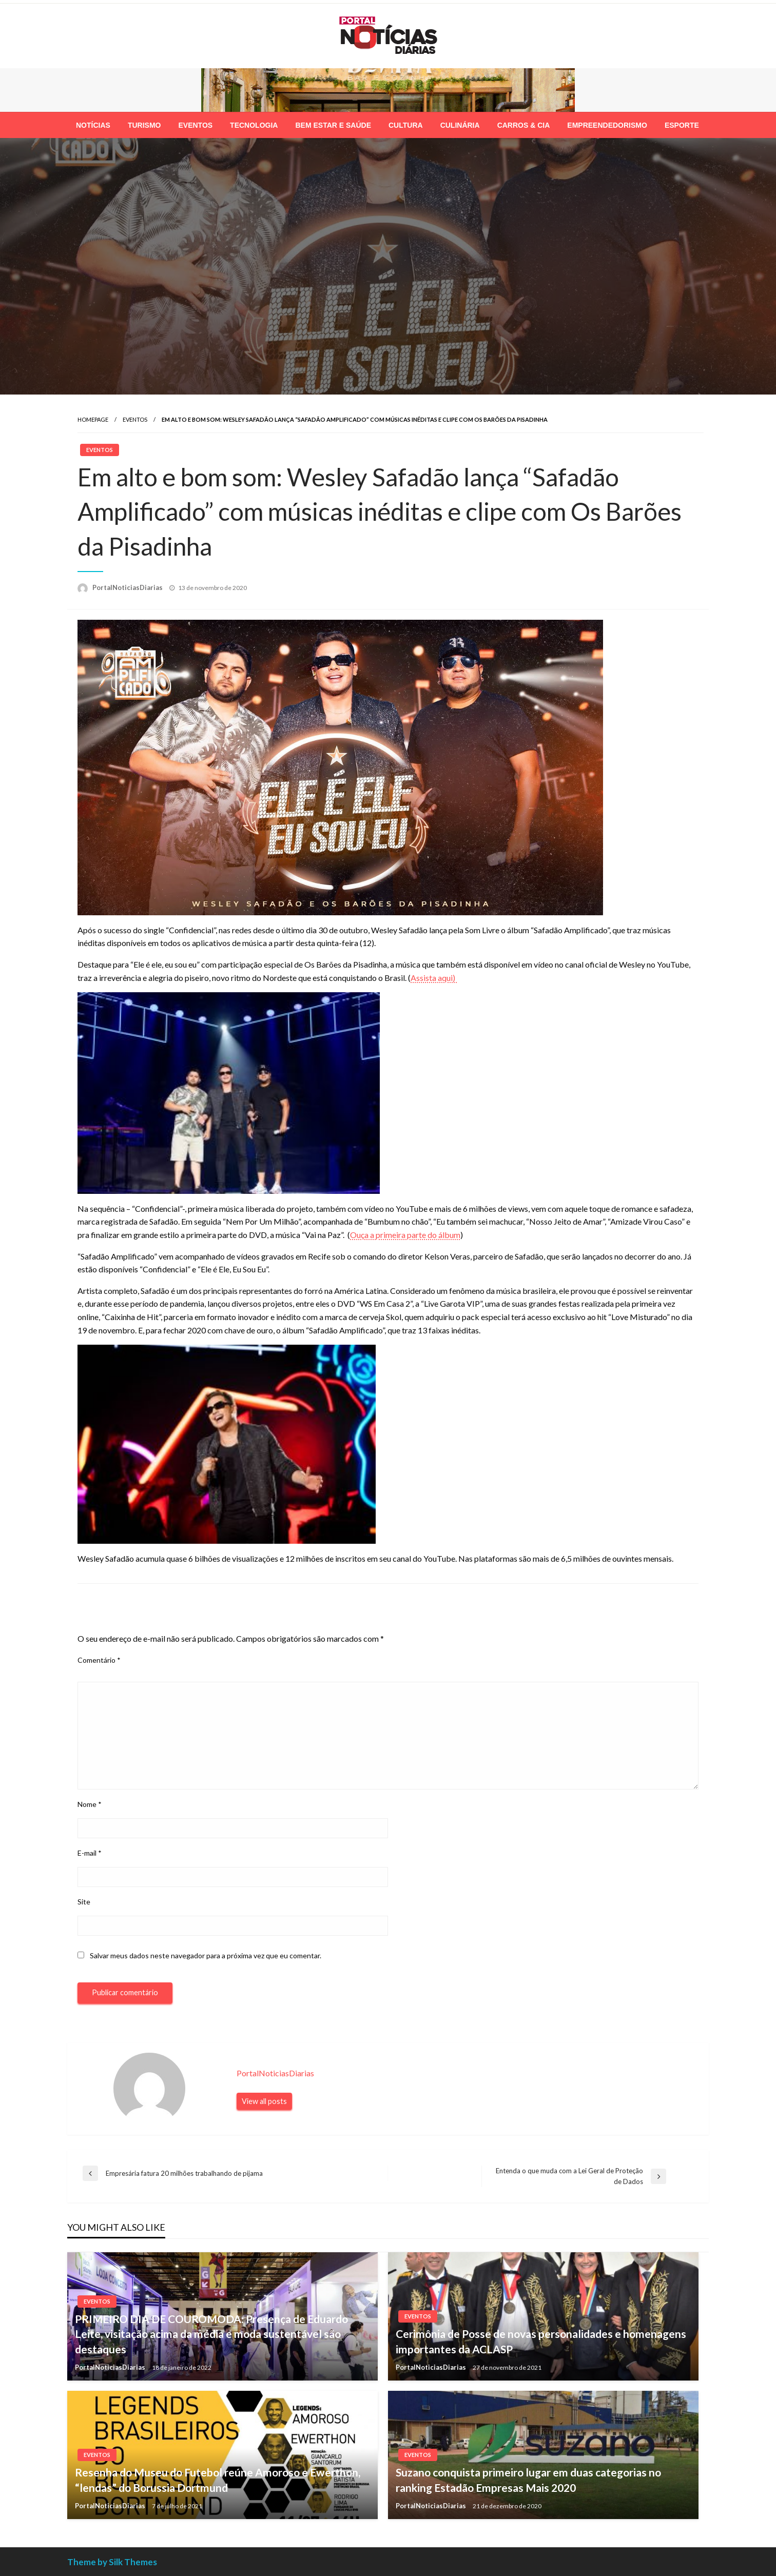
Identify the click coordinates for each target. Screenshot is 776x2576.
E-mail (89, 1853)
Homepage (92, 419)
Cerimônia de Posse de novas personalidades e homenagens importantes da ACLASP (541, 2341)
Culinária (460, 125)
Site (83, 1901)
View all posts (264, 2101)
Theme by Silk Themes (112, 2562)
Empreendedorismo (607, 125)
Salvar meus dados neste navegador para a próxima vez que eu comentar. (205, 1955)
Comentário (99, 1660)
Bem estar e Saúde (333, 125)
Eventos (195, 125)
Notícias (93, 125)
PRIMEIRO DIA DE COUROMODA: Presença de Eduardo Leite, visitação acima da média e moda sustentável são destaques (211, 2333)
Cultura (406, 125)
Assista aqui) (434, 977)
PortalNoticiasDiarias (128, 587)
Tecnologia (254, 125)
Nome (89, 1804)
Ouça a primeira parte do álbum (405, 1235)
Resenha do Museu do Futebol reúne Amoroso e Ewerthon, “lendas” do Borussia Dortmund (217, 2479)
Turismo (144, 125)
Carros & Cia (523, 125)
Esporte (682, 125)
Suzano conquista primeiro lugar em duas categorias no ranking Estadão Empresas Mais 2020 (528, 2479)
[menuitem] (93, 125)
